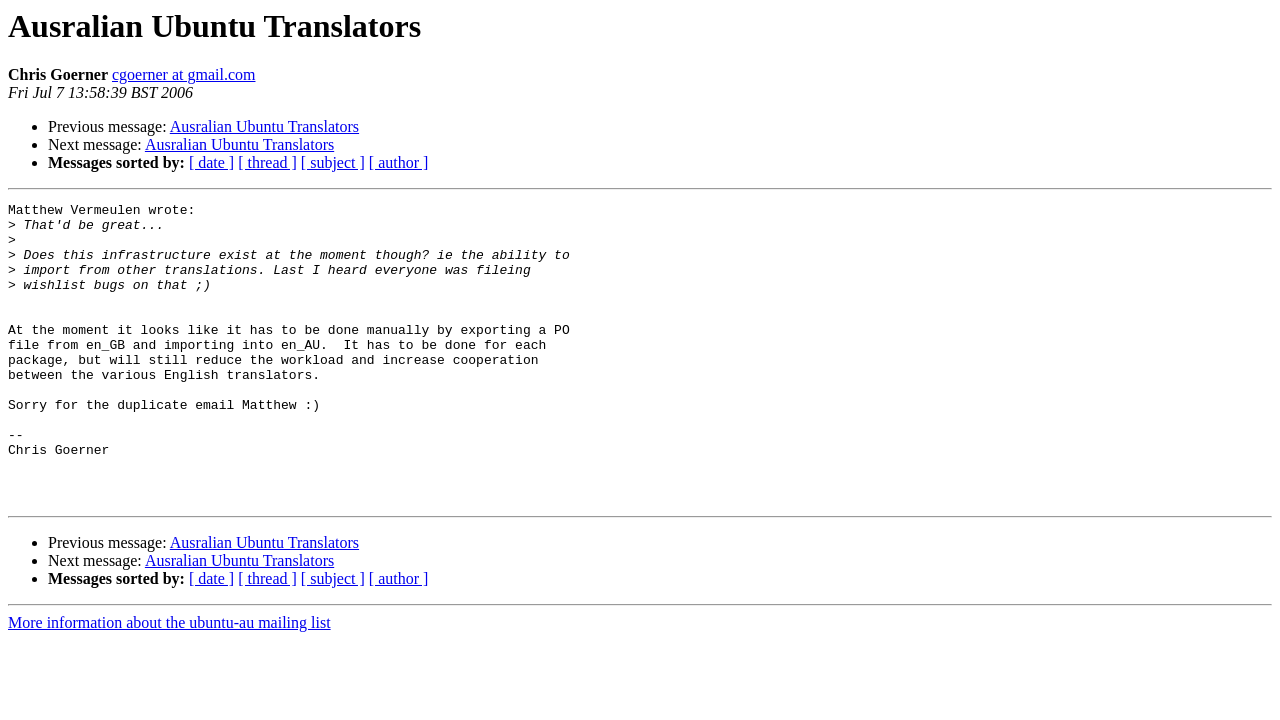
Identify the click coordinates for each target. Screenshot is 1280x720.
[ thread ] (267, 162)
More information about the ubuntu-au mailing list (169, 682)
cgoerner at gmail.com (184, 74)
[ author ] (399, 162)
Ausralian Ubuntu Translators (264, 126)
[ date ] (211, 162)
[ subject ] (333, 162)
